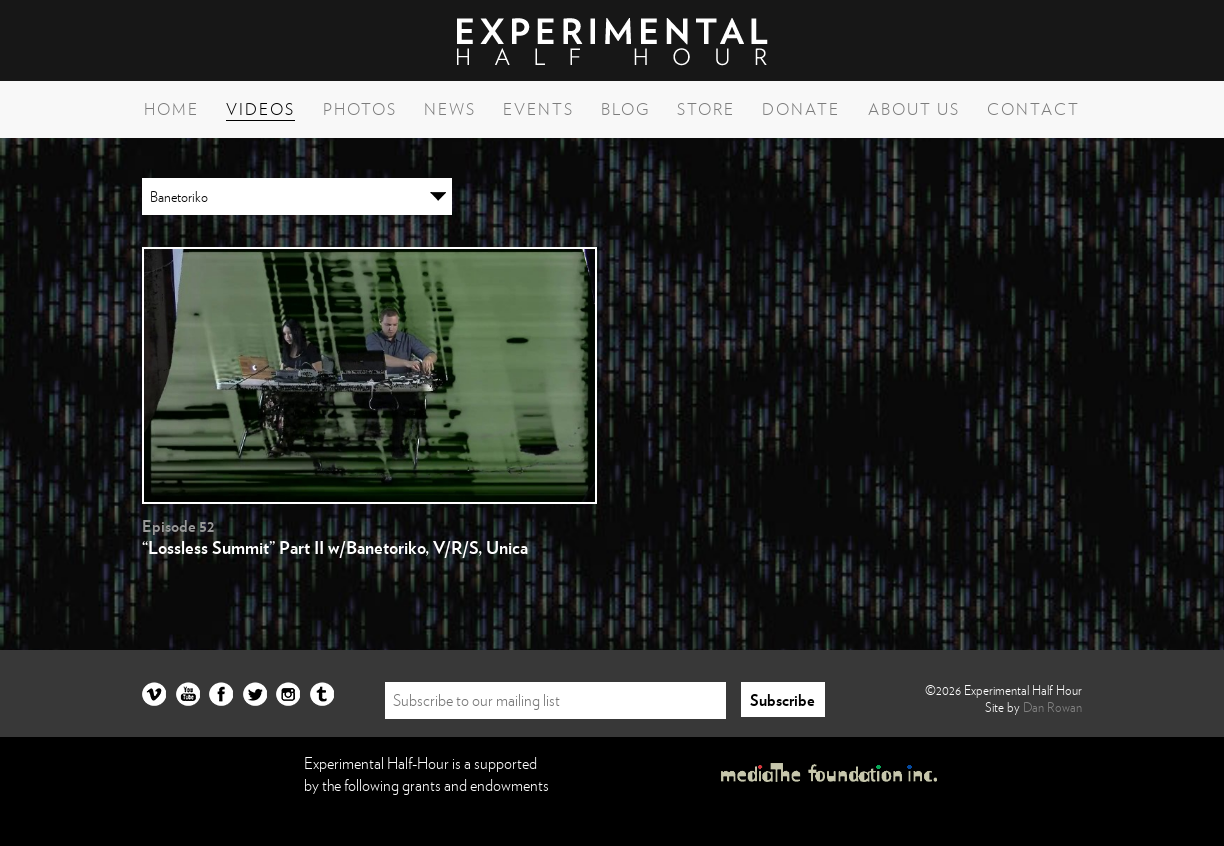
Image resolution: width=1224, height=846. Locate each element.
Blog (625, 109)
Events (538, 109)
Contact (1033, 109)
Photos (360, 109)
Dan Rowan (1052, 707)
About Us (914, 109)
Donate (801, 109)
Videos (260, 109)
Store (706, 109)
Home (171, 109)
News (450, 109)
